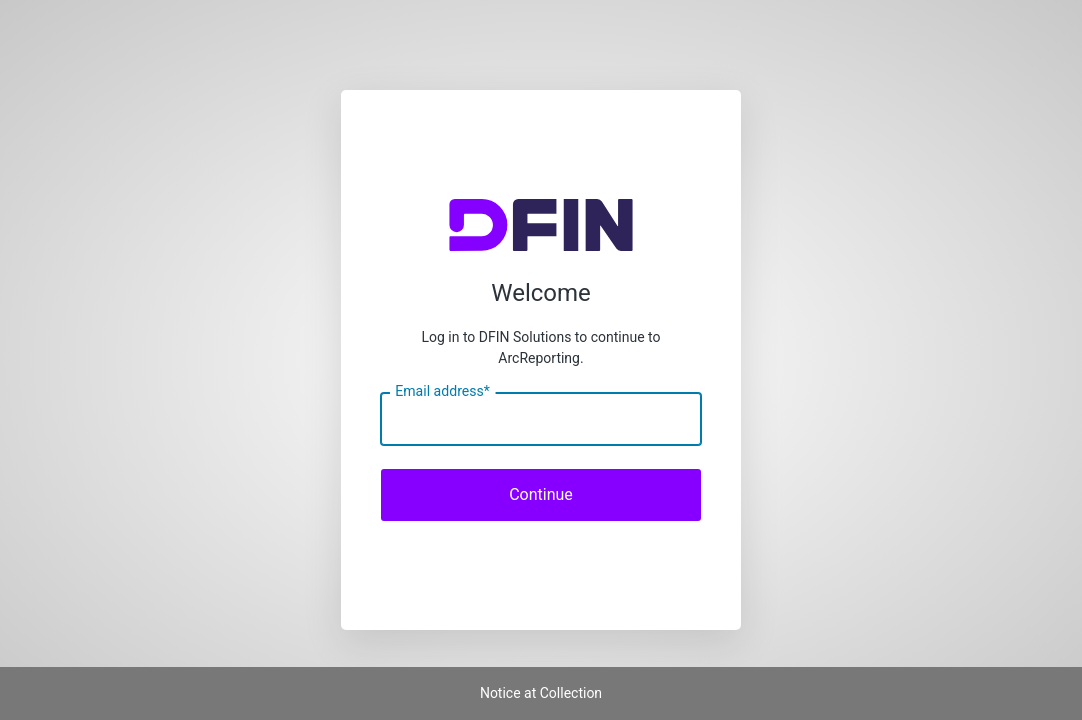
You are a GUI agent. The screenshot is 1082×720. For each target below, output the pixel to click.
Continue (541, 494)
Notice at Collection (541, 693)
